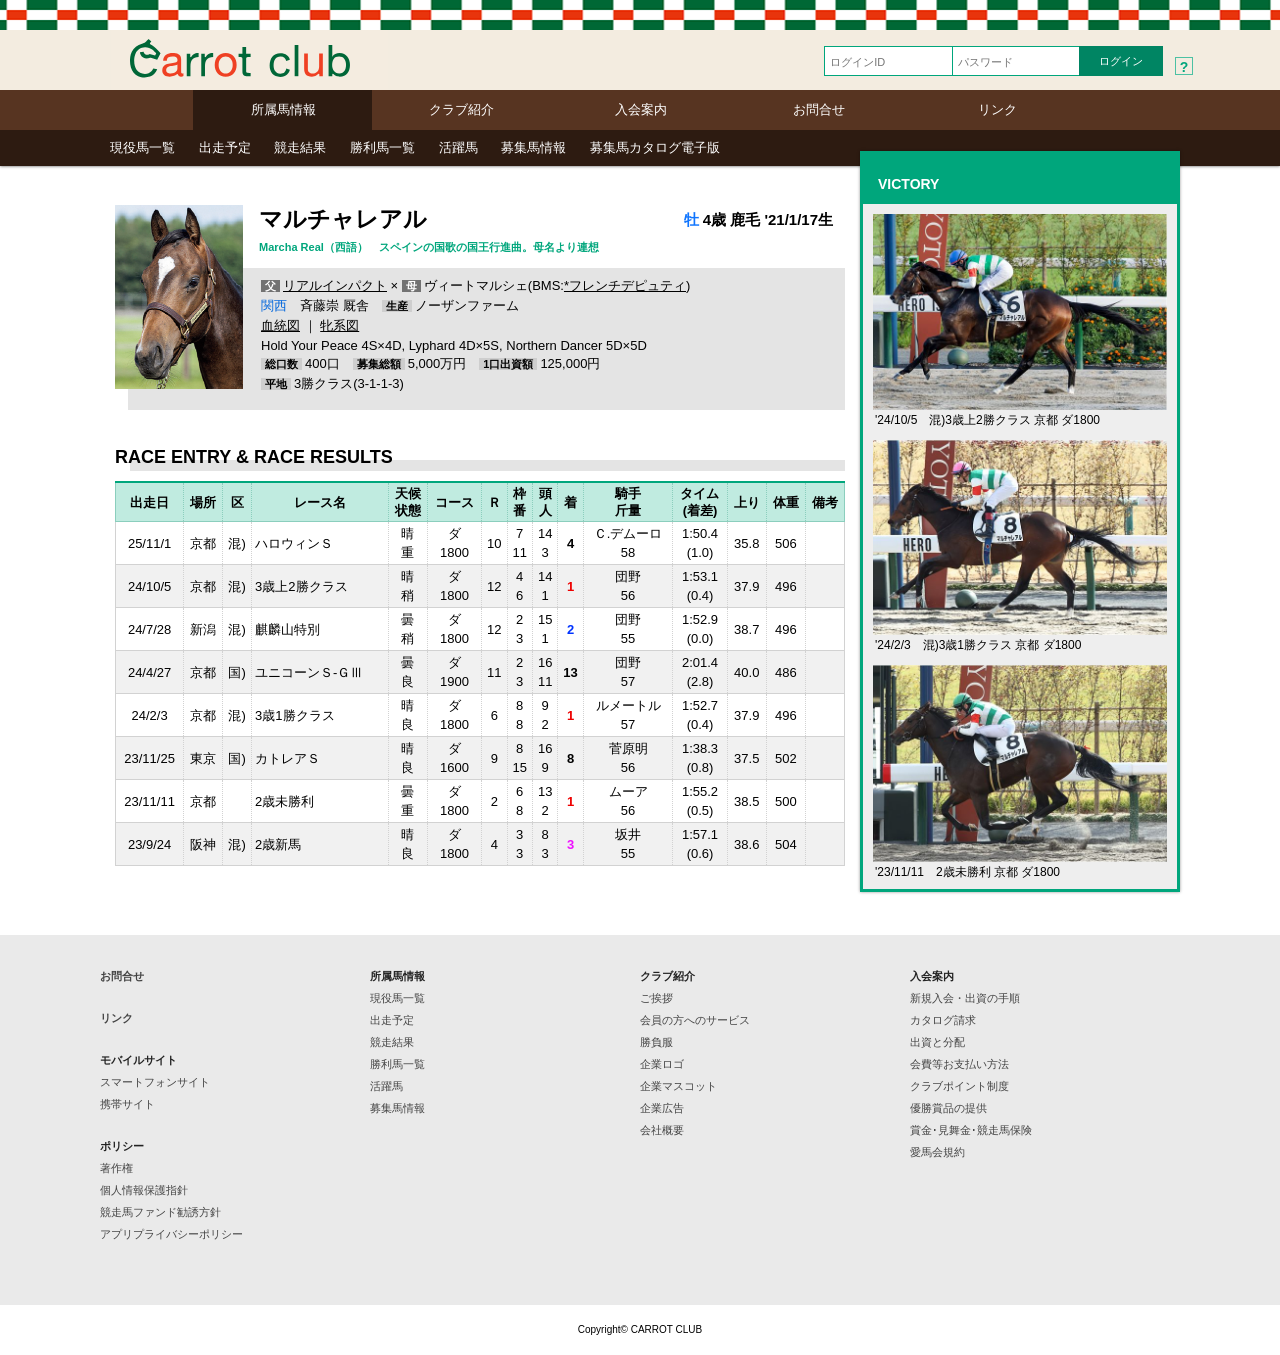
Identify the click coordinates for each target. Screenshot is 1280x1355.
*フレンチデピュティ (625, 285)
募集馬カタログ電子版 (655, 147)
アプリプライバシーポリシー (171, 1234)
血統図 (280, 325)
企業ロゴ (662, 1064)
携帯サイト (127, 1104)
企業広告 (662, 1108)
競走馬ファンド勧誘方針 (160, 1212)
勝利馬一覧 (382, 147)
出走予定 (225, 147)
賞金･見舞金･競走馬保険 (971, 1130)
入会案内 (641, 109)
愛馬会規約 (937, 1152)
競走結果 (300, 147)
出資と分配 (937, 1042)
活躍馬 (458, 147)
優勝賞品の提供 (948, 1108)
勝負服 (656, 1042)
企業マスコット (678, 1086)
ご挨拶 (656, 998)
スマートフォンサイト (155, 1082)
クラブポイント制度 (959, 1086)
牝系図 (339, 325)
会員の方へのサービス (695, 1020)
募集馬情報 (533, 147)
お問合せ (819, 109)
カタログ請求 (943, 1020)
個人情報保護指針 (144, 1190)
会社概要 (662, 1130)
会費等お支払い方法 (959, 1064)
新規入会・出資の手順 (965, 998)
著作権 (116, 1168)
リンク (997, 109)
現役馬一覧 (142, 147)
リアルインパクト (335, 285)
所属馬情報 (283, 109)
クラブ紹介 (461, 109)
